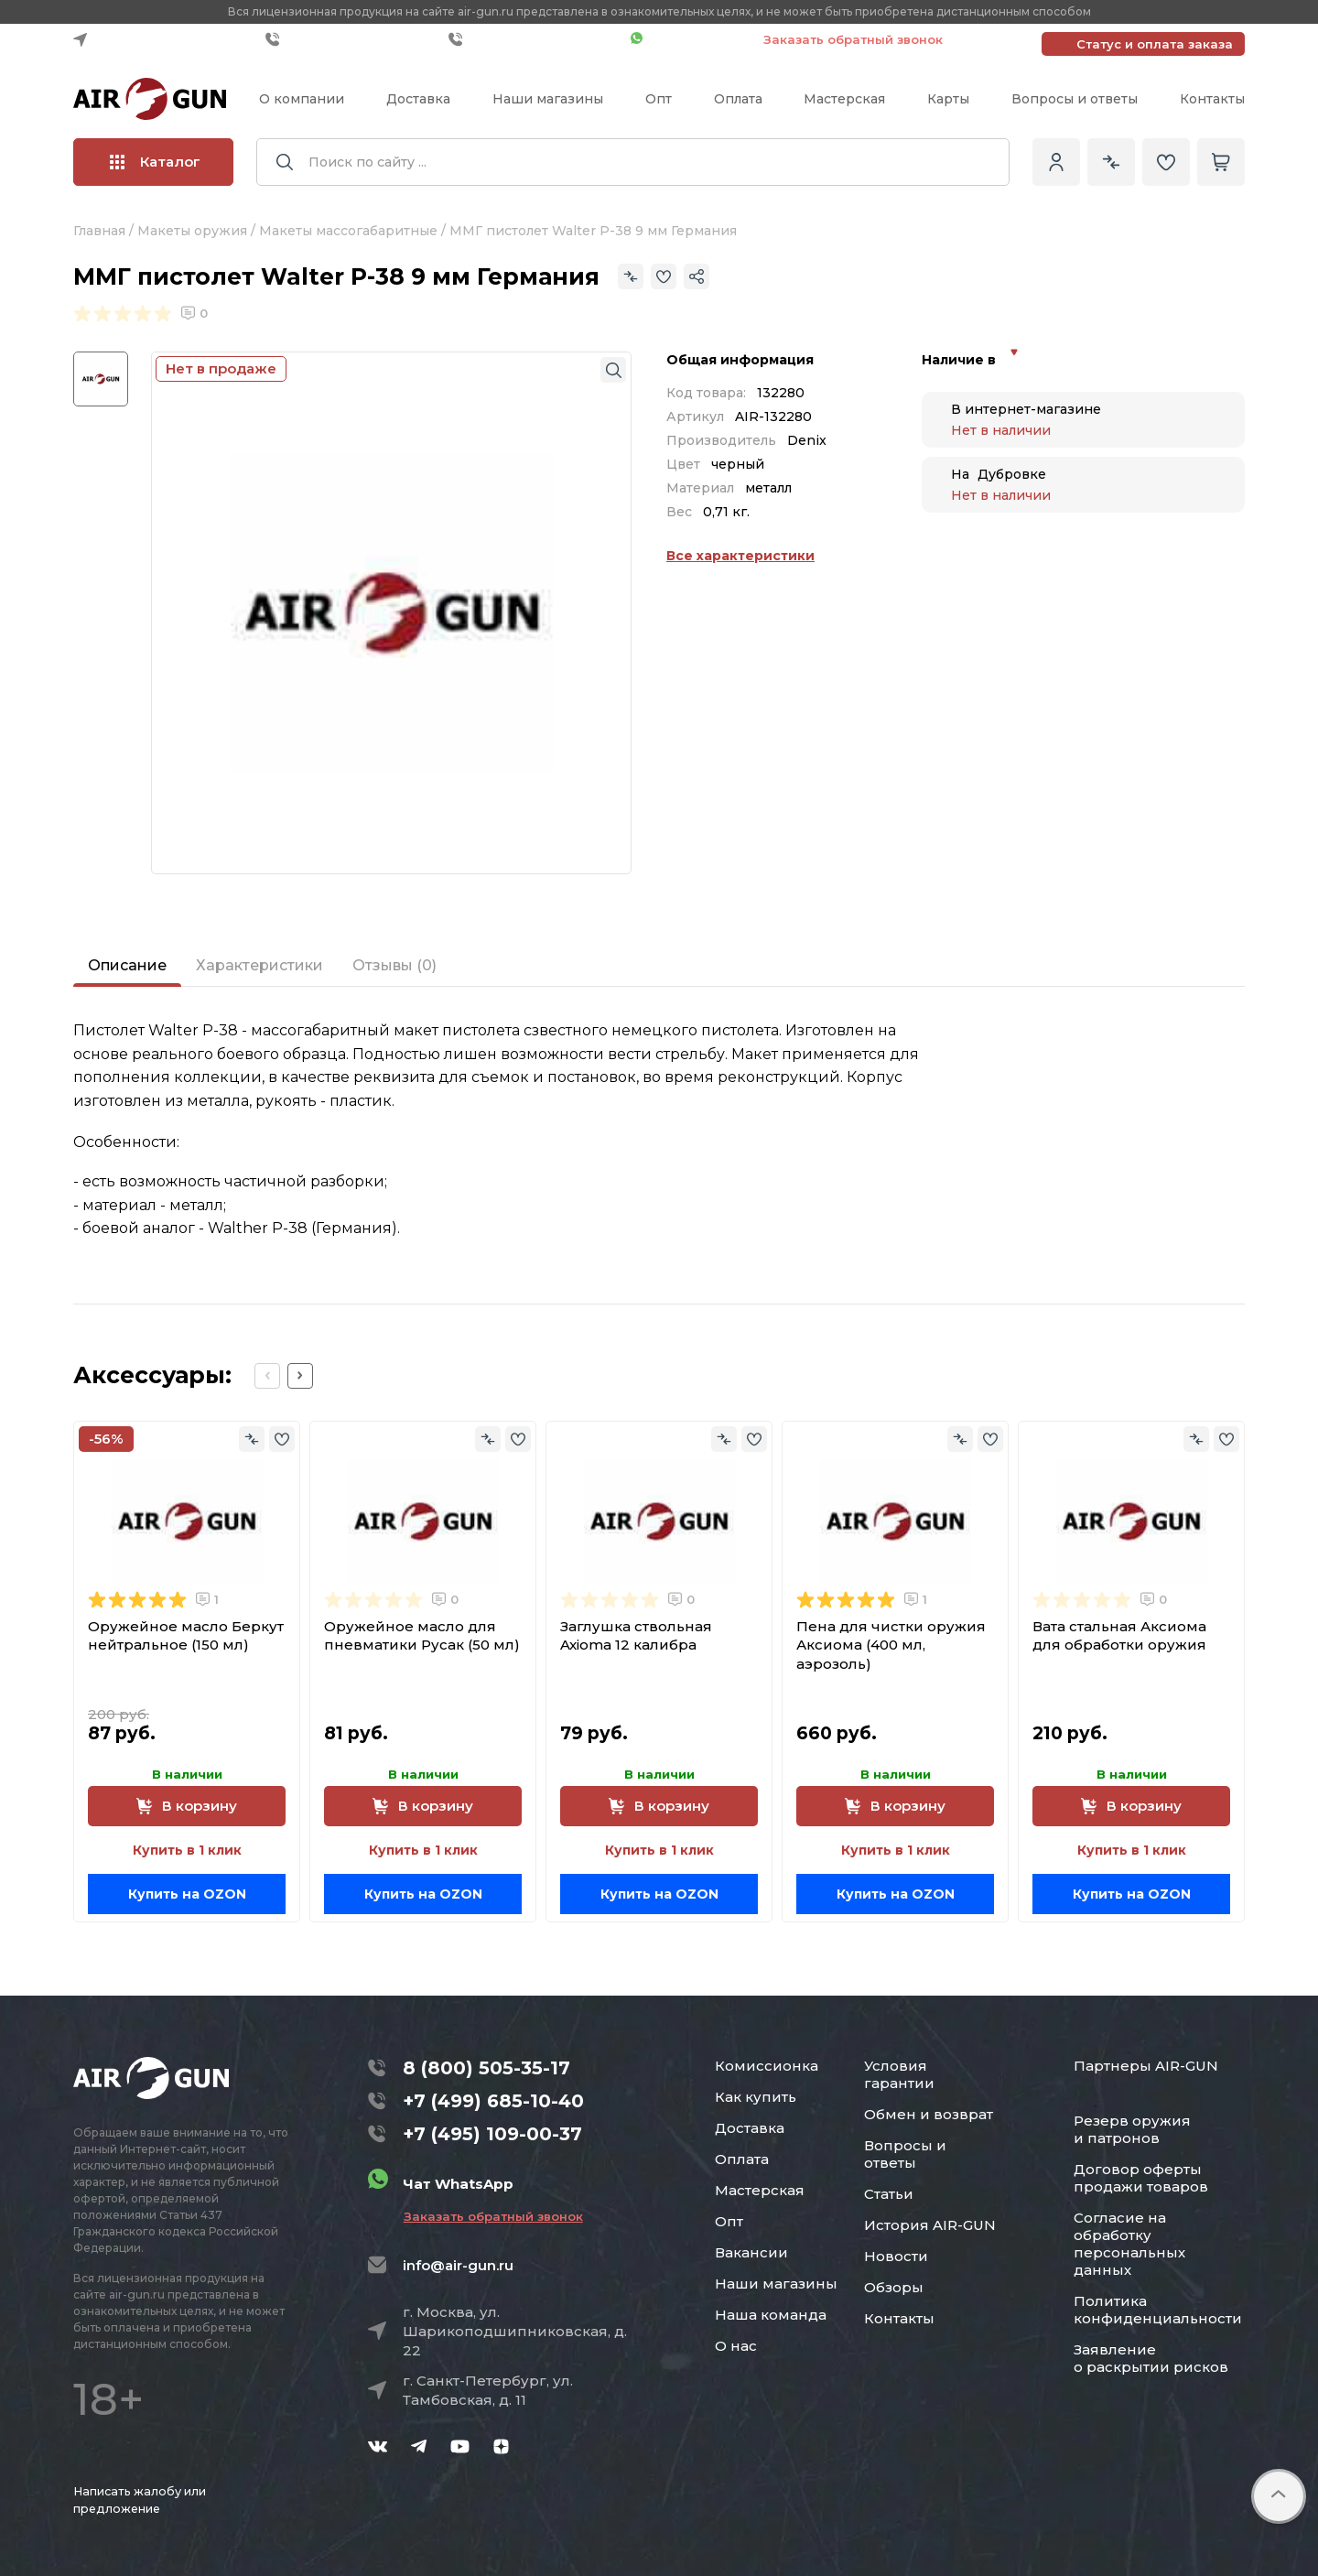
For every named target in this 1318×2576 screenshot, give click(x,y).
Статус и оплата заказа (1154, 44)
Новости (896, 2256)
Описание (127, 965)
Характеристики (259, 965)
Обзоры (894, 2287)
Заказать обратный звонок (853, 39)
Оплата (738, 99)
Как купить (755, 2096)
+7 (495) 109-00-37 (535, 39)
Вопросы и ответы (1074, 99)
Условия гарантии (899, 2074)
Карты (948, 99)
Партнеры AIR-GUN (1146, 2065)
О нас (736, 2345)
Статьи (888, 2194)
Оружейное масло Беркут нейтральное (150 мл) (186, 1635)
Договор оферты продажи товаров (1141, 2177)
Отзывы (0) (394, 965)
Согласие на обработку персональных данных (1129, 2243)
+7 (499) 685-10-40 (352, 39)
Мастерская (844, 99)
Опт (658, 99)
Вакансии (751, 2252)
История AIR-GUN (930, 2225)
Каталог (155, 161)
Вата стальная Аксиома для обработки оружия (1119, 1635)
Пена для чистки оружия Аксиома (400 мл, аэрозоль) (891, 1645)
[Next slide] (300, 1376)
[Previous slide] (267, 1376)
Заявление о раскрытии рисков (1151, 2358)
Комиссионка (766, 2065)
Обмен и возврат (928, 2114)
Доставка (418, 99)
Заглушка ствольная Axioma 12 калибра (636, 1635)
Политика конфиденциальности (1158, 2309)
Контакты (1212, 99)
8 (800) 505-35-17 (486, 2068)
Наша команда (770, 2314)
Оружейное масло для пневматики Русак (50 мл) (422, 1635)
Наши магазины (547, 99)
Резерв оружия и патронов (1132, 2129)
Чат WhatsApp (688, 39)
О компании (301, 99)
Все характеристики (740, 555)
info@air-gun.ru (458, 2265)
